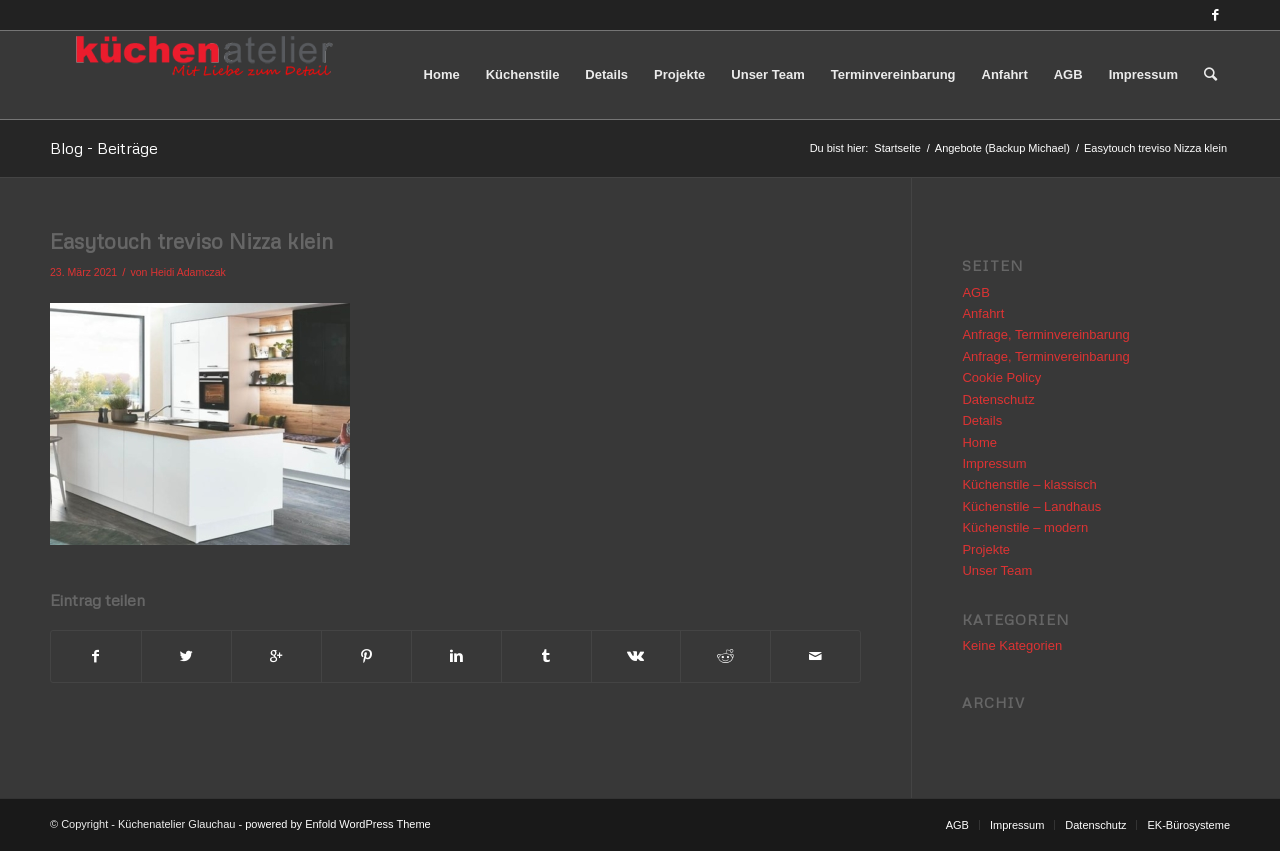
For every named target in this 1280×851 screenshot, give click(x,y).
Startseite (897, 148)
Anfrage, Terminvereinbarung (1045, 334)
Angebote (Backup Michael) (1002, 148)
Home (979, 442)
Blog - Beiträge (104, 148)
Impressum (994, 463)
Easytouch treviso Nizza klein (191, 241)
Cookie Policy (1001, 377)
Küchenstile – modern (1025, 527)
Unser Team (997, 570)
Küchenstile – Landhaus (1031, 506)
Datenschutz (998, 399)
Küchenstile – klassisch (1029, 484)
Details (982, 420)
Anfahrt (983, 313)
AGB (975, 292)
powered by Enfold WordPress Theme (337, 824)
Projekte (986, 549)
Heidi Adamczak (187, 272)
